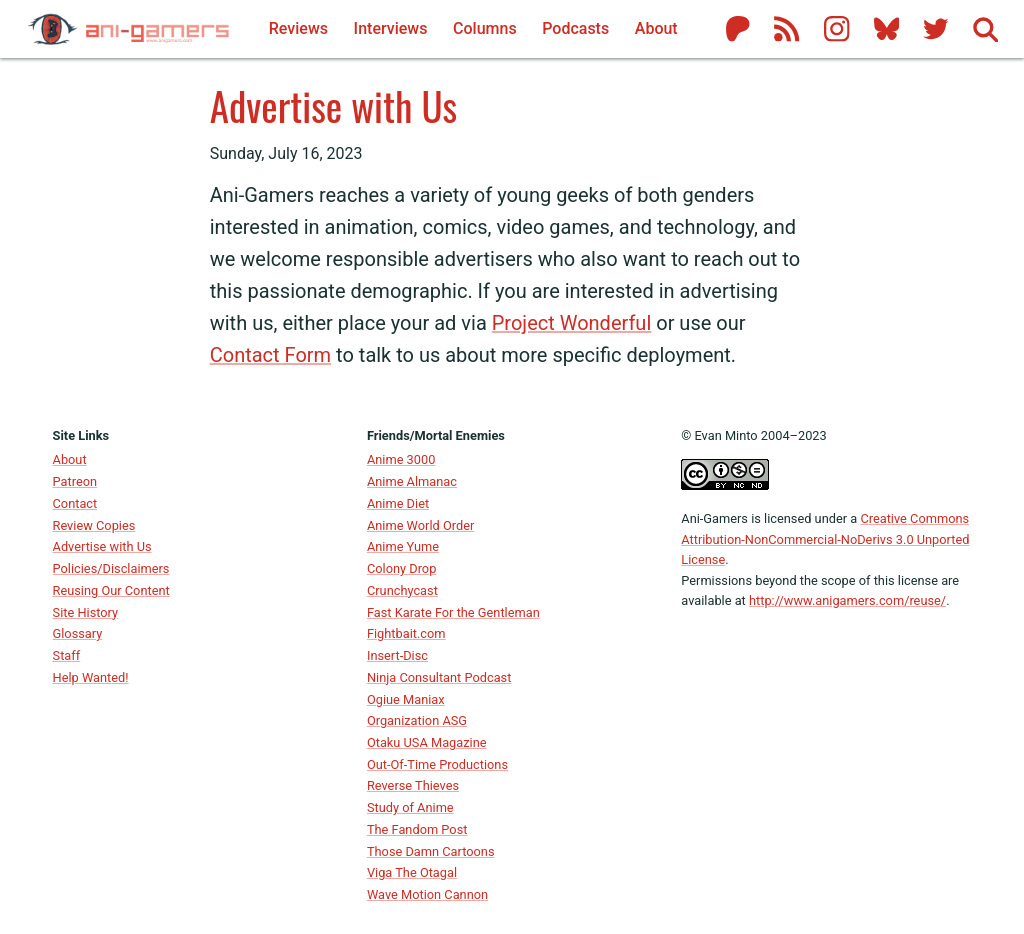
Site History (86, 612)
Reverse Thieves (413, 785)
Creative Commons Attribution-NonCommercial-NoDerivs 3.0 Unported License (825, 539)
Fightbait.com (406, 633)
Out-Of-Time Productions (437, 764)
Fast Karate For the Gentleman (453, 612)
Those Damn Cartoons (431, 851)
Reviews (298, 28)
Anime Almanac (412, 481)
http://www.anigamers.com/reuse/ (847, 600)
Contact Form (270, 355)
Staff (67, 655)
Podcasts (575, 28)
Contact (75, 503)
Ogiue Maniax (406, 699)
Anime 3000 (401, 459)
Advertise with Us (333, 105)
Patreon (75, 481)
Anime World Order (420, 525)
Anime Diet (398, 503)
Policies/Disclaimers (111, 568)
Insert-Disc (397, 655)
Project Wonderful (572, 323)
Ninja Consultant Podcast (439, 677)
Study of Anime (410, 807)
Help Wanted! (91, 677)
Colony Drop (401, 568)
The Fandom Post (417, 829)
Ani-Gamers (714, 518)
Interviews (391, 28)
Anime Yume (403, 546)
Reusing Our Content (111, 590)
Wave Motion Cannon (427, 894)
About (70, 459)
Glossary (78, 633)
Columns (485, 28)
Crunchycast (402, 590)
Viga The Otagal (412, 872)
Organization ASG (417, 720)
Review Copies (94, 525)
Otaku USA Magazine (427, 742)
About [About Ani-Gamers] (656, 28)
